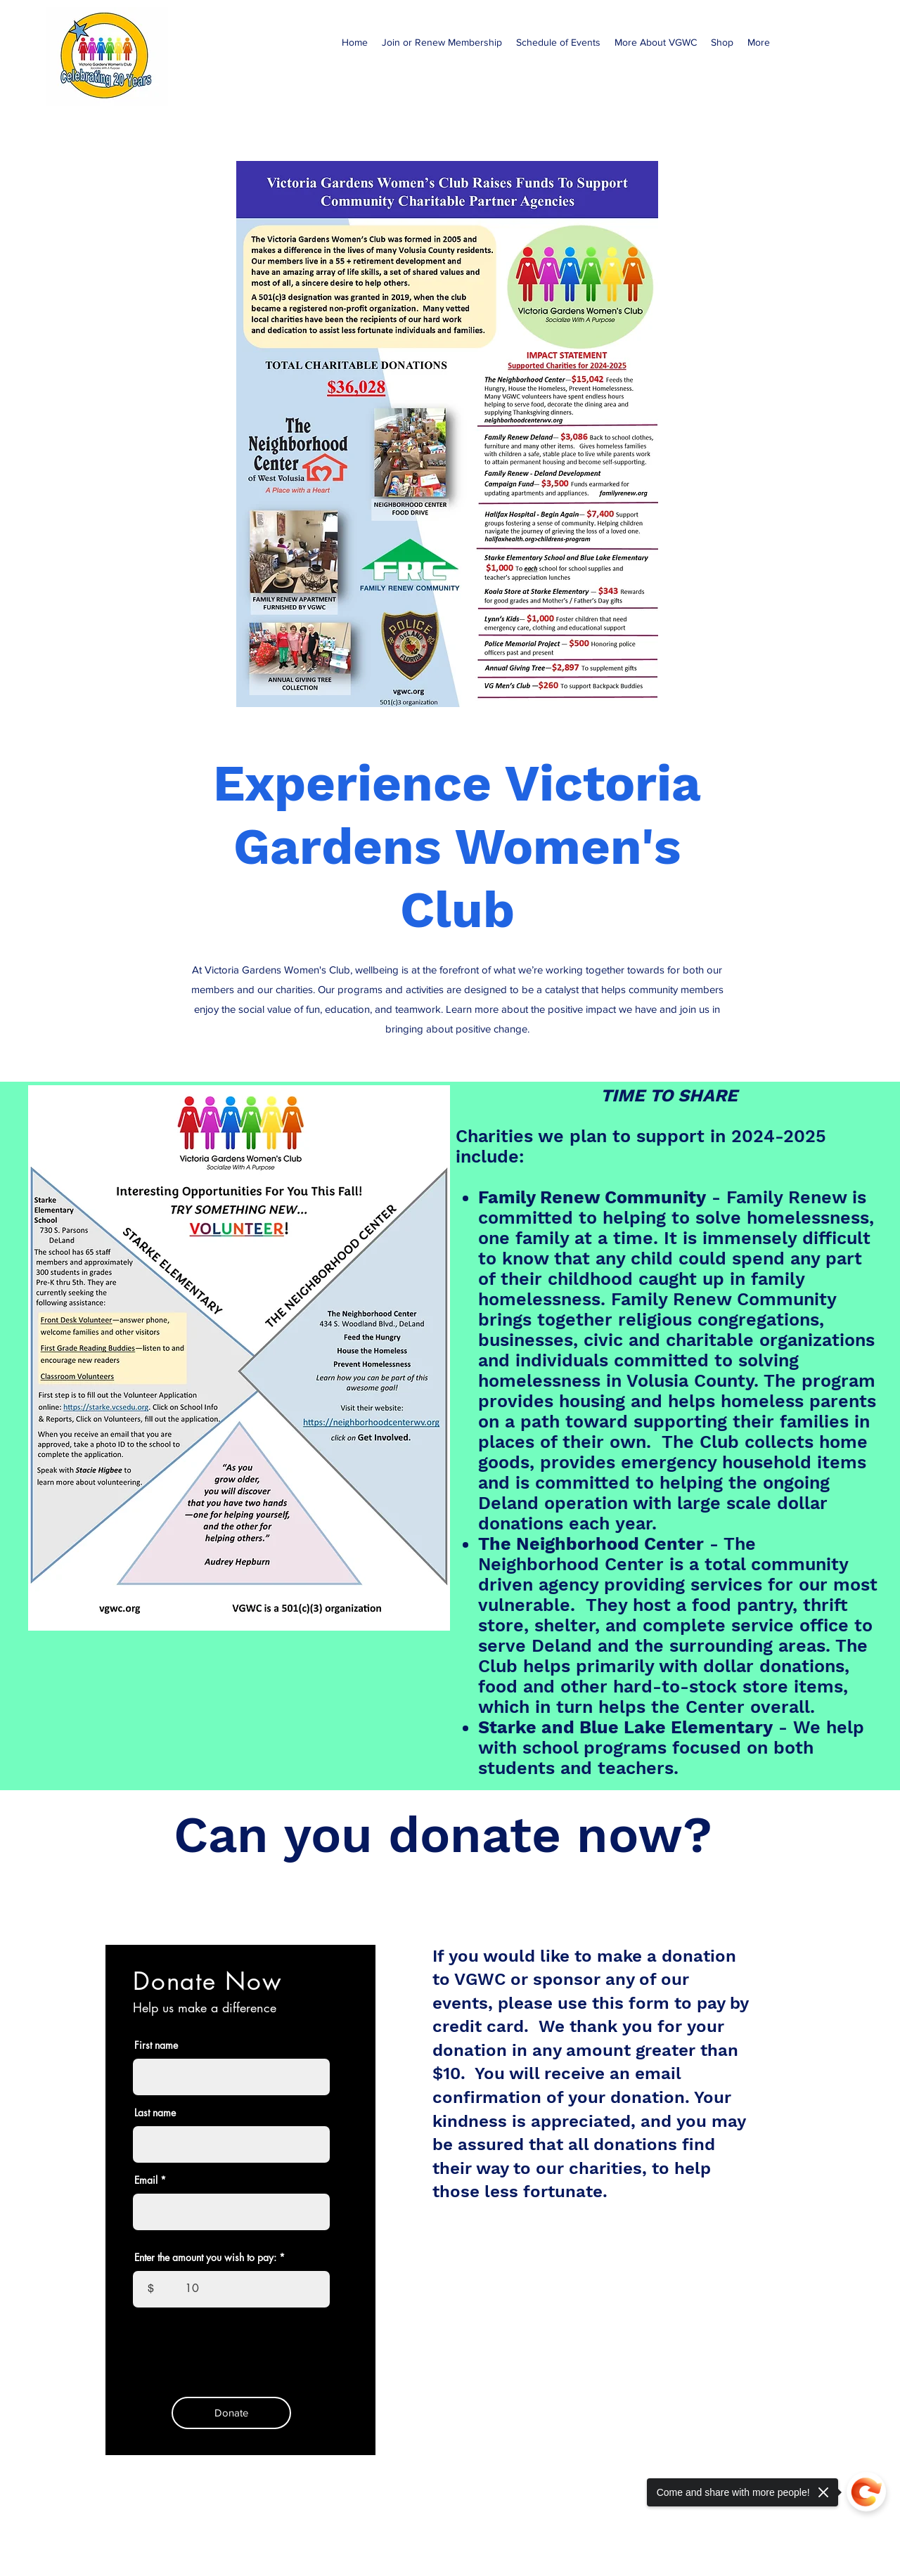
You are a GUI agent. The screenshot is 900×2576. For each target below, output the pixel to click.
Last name (155, 2113)
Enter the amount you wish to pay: (205, 2258)
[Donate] (231, 2413)
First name (156, 2045)
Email (146, 2180)
